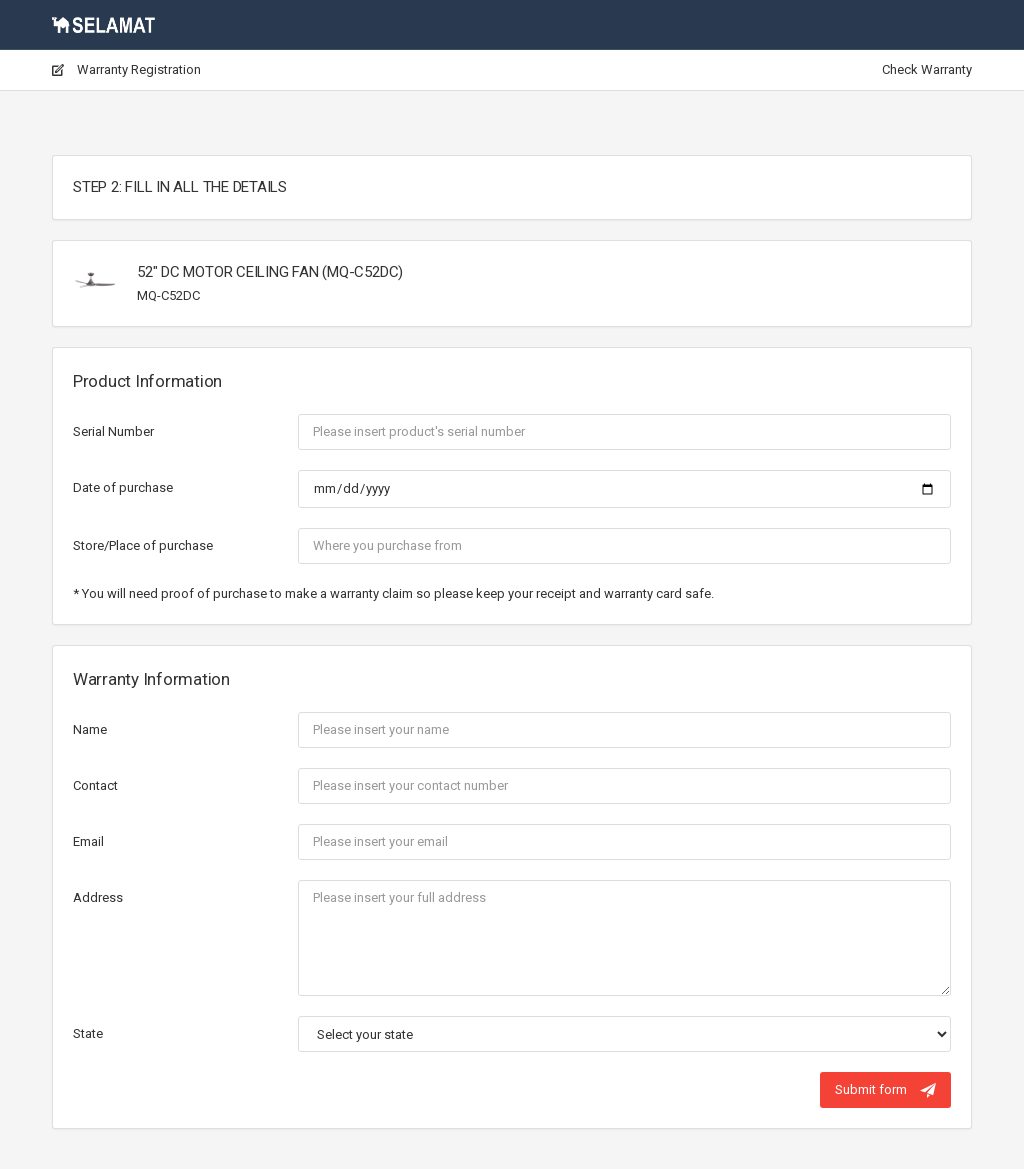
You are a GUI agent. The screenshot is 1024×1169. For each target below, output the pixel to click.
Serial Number (113, 431)
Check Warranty (927, 69)
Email (88, 841)
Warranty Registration (126, 69)
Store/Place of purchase (143, 545)
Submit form (885, 1090)
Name (90, 729)
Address (98, 897)
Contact (95, 785)
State (88, 1033)
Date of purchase (123, 487)
